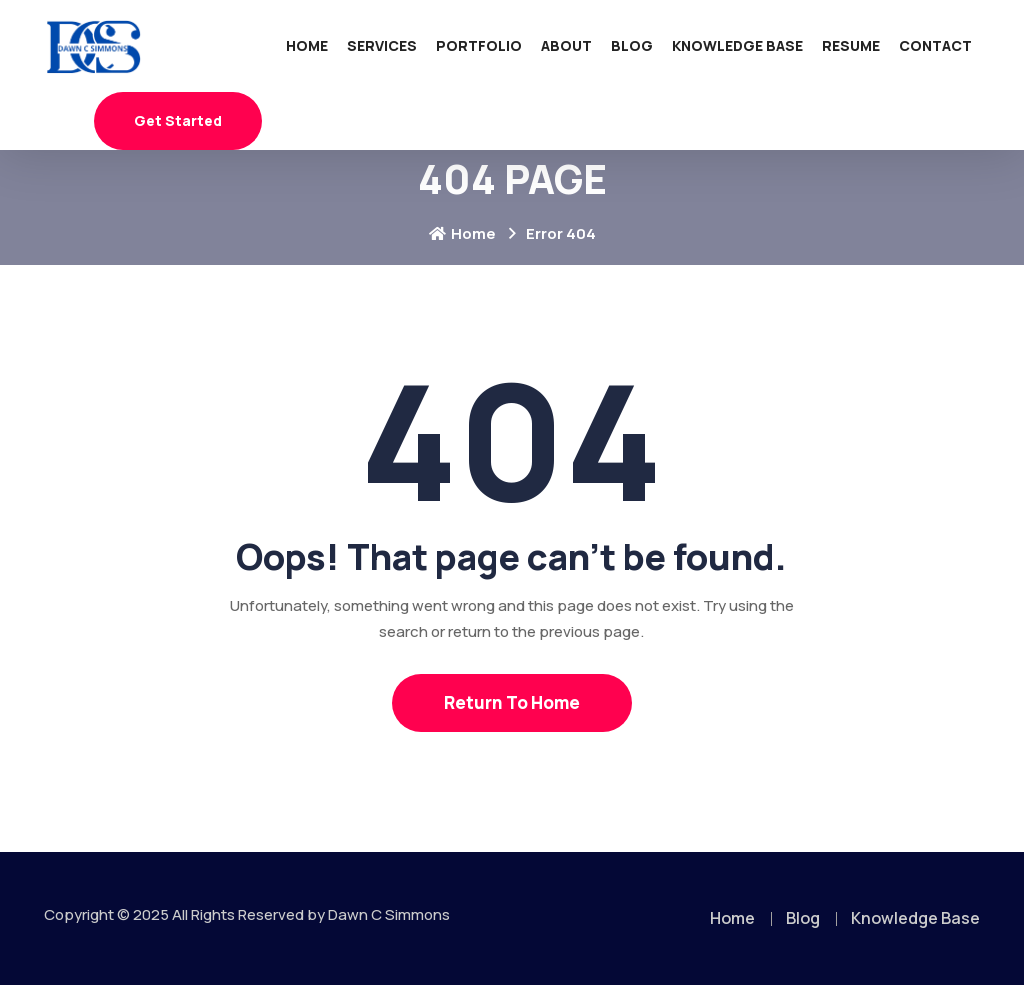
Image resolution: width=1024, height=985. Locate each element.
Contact (935, 45)
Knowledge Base (737, 45)
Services (382, 45)
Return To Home (512, 702)
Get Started (178, 120)
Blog (632, 45)
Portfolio (479, 45)
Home (307, 45)
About (566, 45)
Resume (851, 45)
